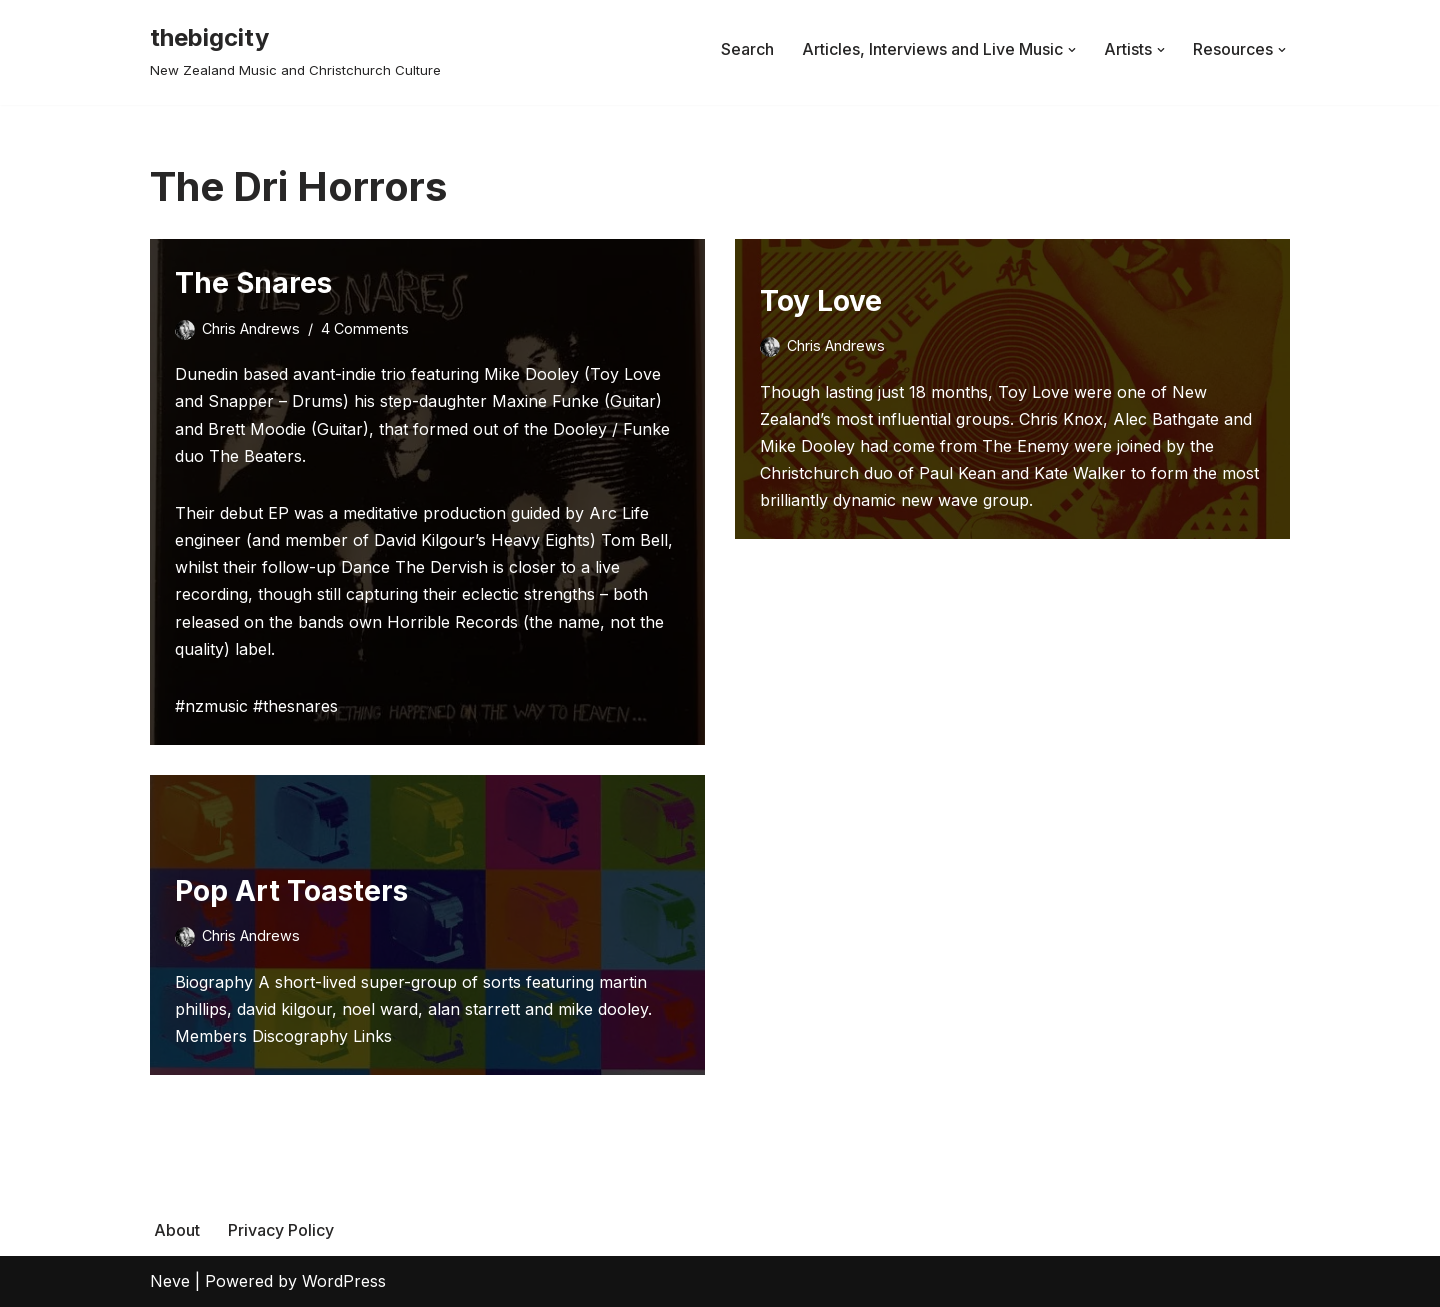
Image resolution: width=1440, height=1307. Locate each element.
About (177, 1230)
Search (747, 49)
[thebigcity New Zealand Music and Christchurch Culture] (295, 49)
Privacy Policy (281, 1230)
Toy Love (821, 301)
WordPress (344, 1281)
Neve (170, 1281)
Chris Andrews (251, 328)
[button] (1072, 50)
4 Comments (365, 328)
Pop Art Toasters (291, 891)
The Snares (253, 283)
